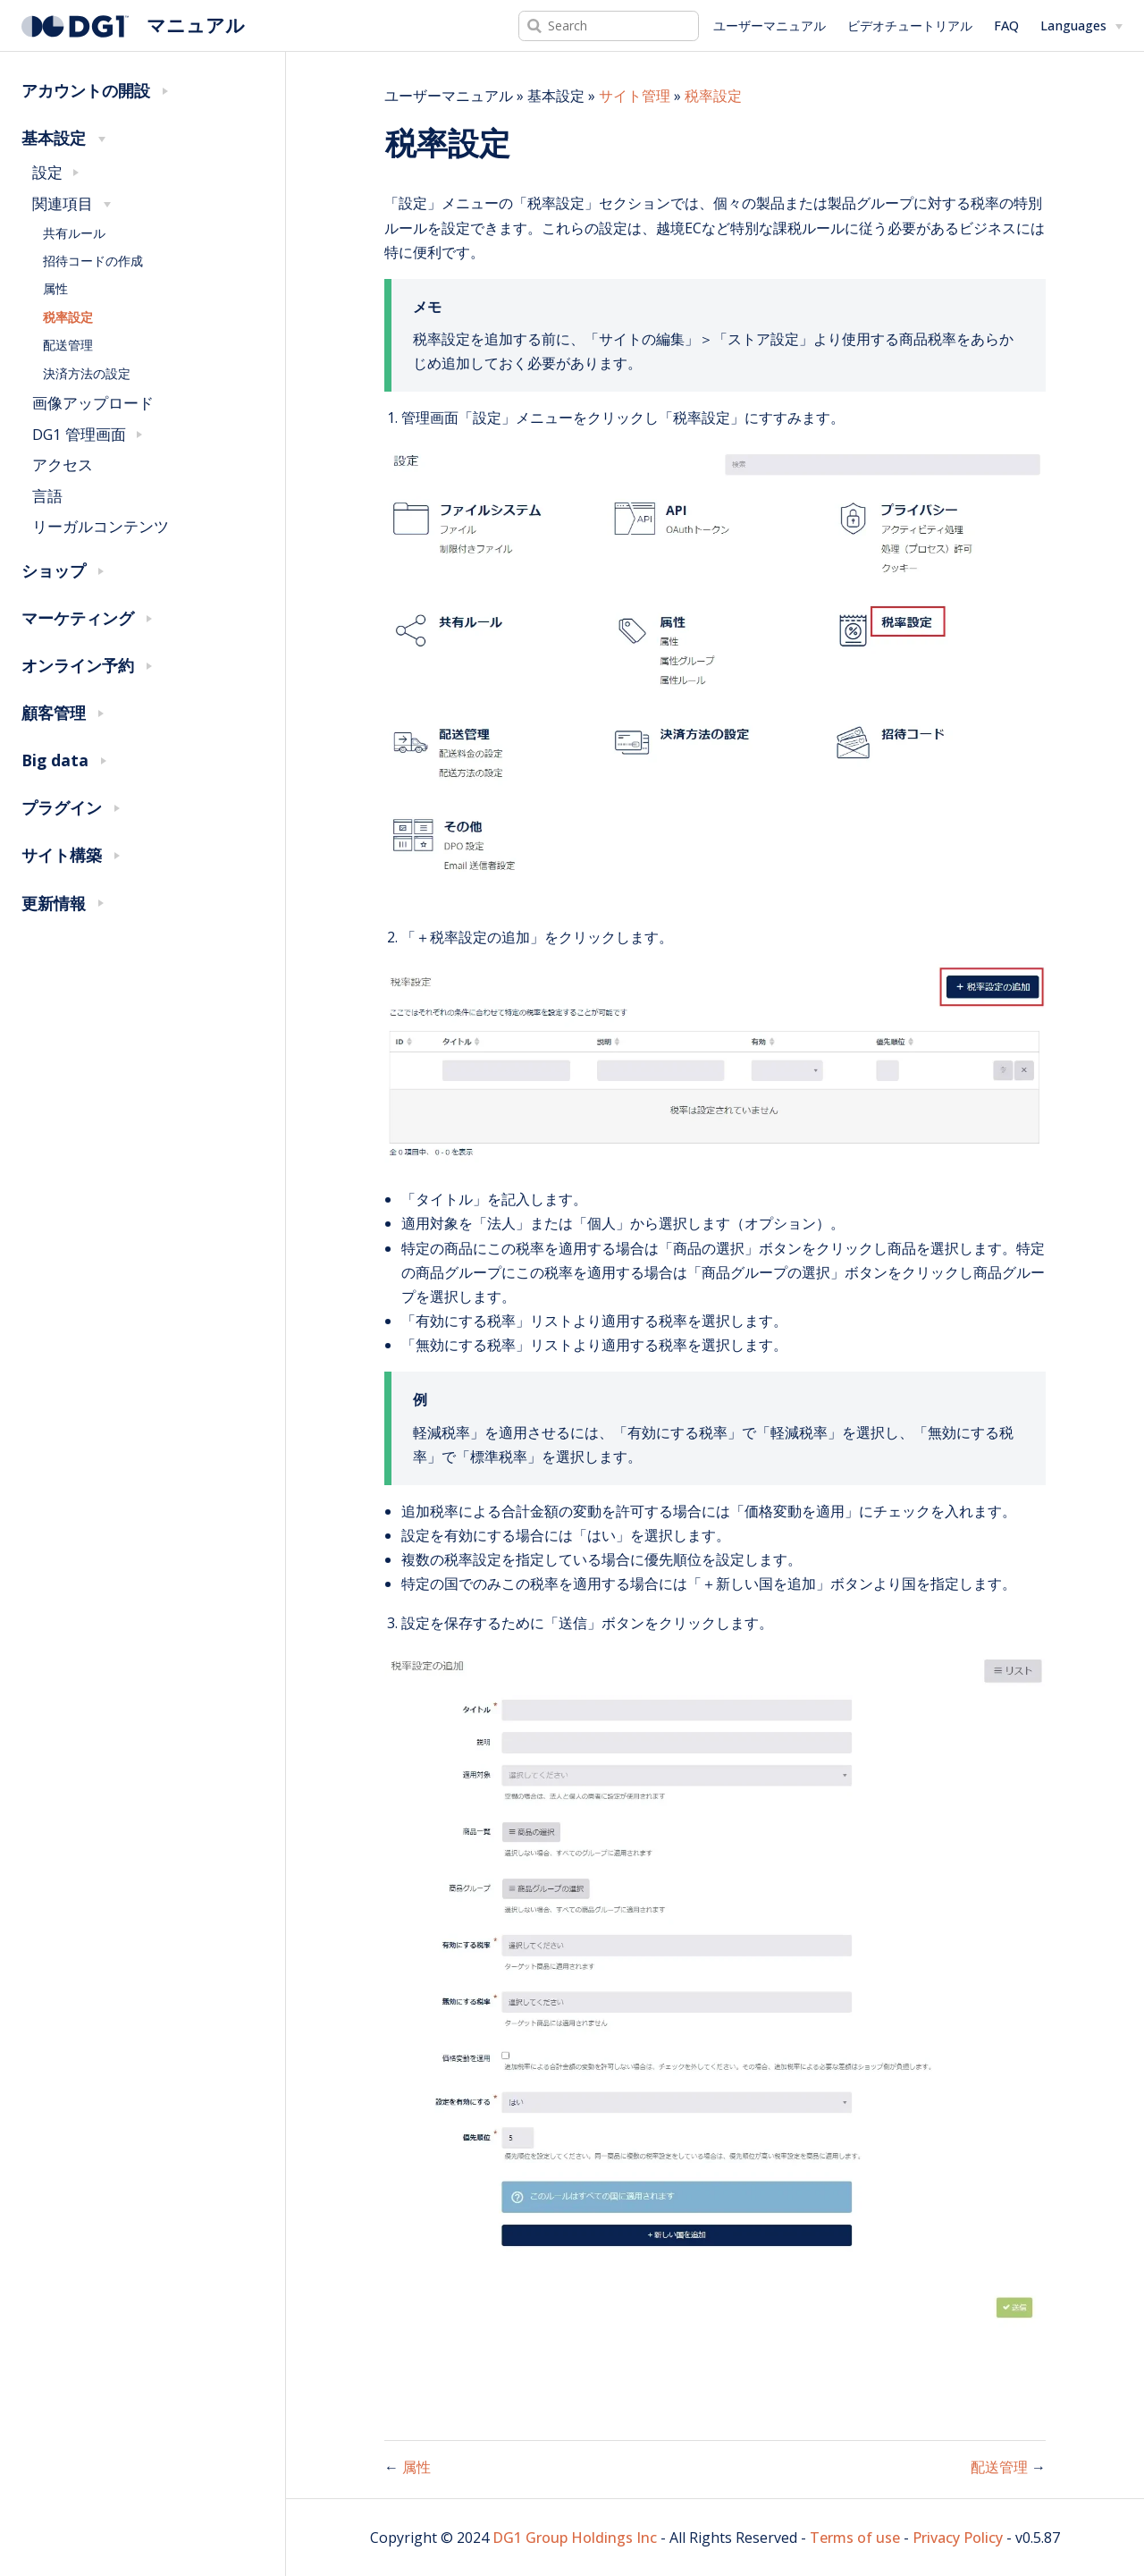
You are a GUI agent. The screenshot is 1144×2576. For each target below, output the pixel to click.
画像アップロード (93, 403)
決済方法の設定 (86, 373)
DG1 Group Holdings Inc (574, 2537)
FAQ (1006, 25)
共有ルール (74, 232)
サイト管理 (634, 96)
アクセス (62, 464)
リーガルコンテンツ (100, 526)
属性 (55, 288)
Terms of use (855, 2537)
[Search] (608, 26)
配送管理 (68, 344)
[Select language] (1081, 26)
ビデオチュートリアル (909, 25)
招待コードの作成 (93, 260)
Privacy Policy (958, 2537)
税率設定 (68, 316)
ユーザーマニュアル (769, 25)
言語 (47, 496)
